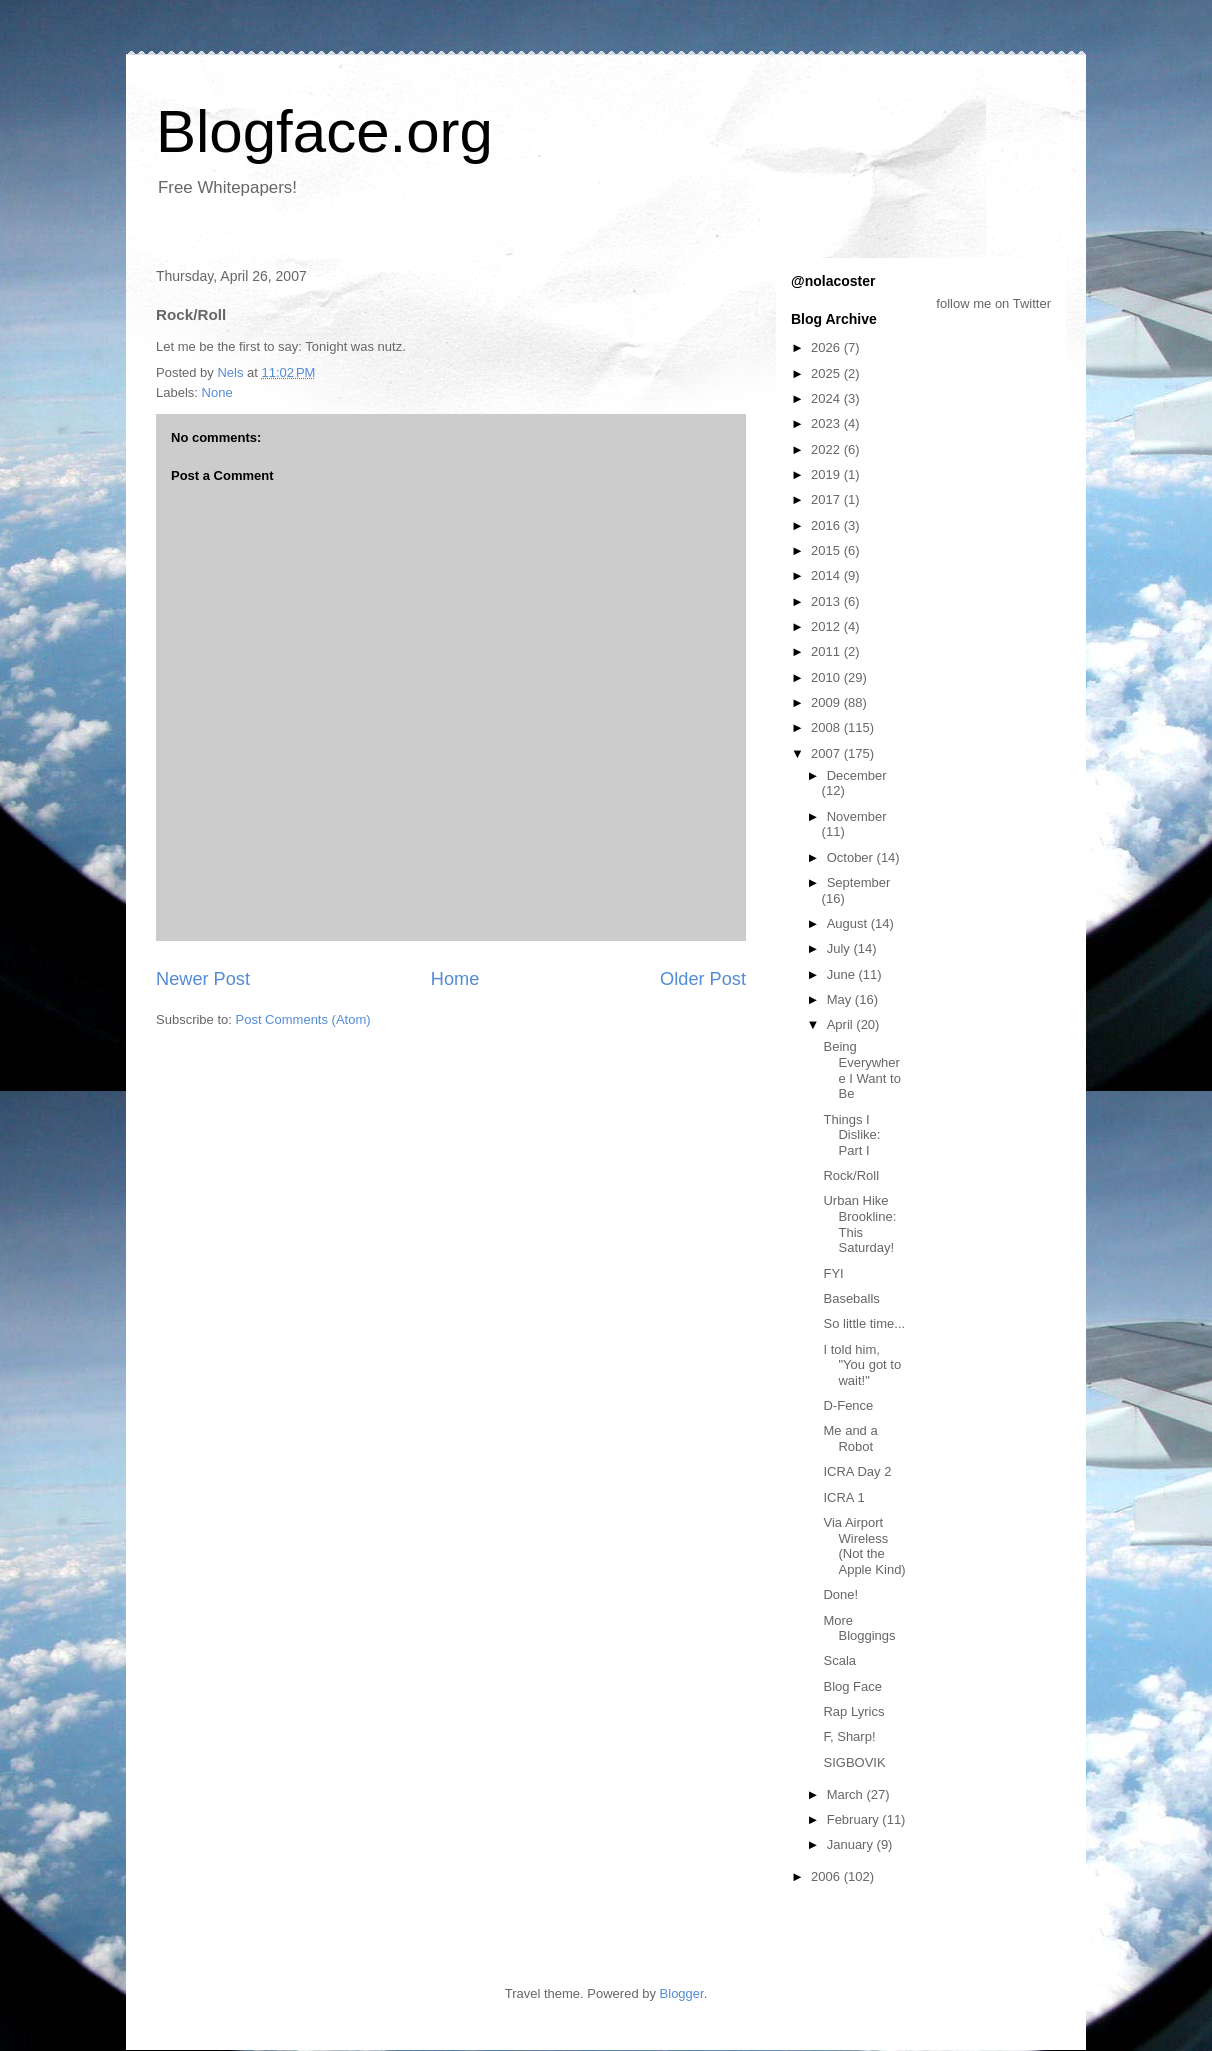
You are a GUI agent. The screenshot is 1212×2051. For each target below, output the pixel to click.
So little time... (864, 1323)
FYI (833, 1273)
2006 (827, 1876)
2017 (827, 499)
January (852, 1844)
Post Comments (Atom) (303, 1019)
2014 (827, 575)
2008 (827, 727)
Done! (840, 1594)
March (847, 1794)
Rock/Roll (851, 1175)
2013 (827, 601)
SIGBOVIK (854, 1762)
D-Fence (848, 1405)
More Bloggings (859, 1628)
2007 (827, 753)
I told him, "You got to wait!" (862, 1365)
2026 (827, 347)
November (857, 816)
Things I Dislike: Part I (851, 1135)
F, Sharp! (849, 1736)
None (217, 392)
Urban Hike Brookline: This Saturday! (859, 1224)
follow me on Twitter (993, 303)
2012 (827, 626)
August (849, 923)
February (855, 1819)
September (859, 882)
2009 (827, 702)
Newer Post (203, 979)
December (857, 775)
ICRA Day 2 (857, 1471)
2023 (827, 423)
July (840, 948)
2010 (827, 677)
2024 (827, 398)
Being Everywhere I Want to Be (861, 1070)
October (852, 857)
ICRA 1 (843, 1497)
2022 (827, 449)
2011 (827, 651)
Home (455, 979)
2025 (827, 373)
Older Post (703, 979)
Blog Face (852, 1686)
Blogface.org (324, 131)
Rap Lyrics (853, 1711)
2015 (827, 550)
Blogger (682, 1993)
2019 (827, 474)
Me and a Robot (850, 1438)
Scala (839, 1660)
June (843, 974)
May (841, 999)
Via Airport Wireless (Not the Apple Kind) (864, 1546)
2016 (827, 525)
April (842, 1024)
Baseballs (851, 1298)
